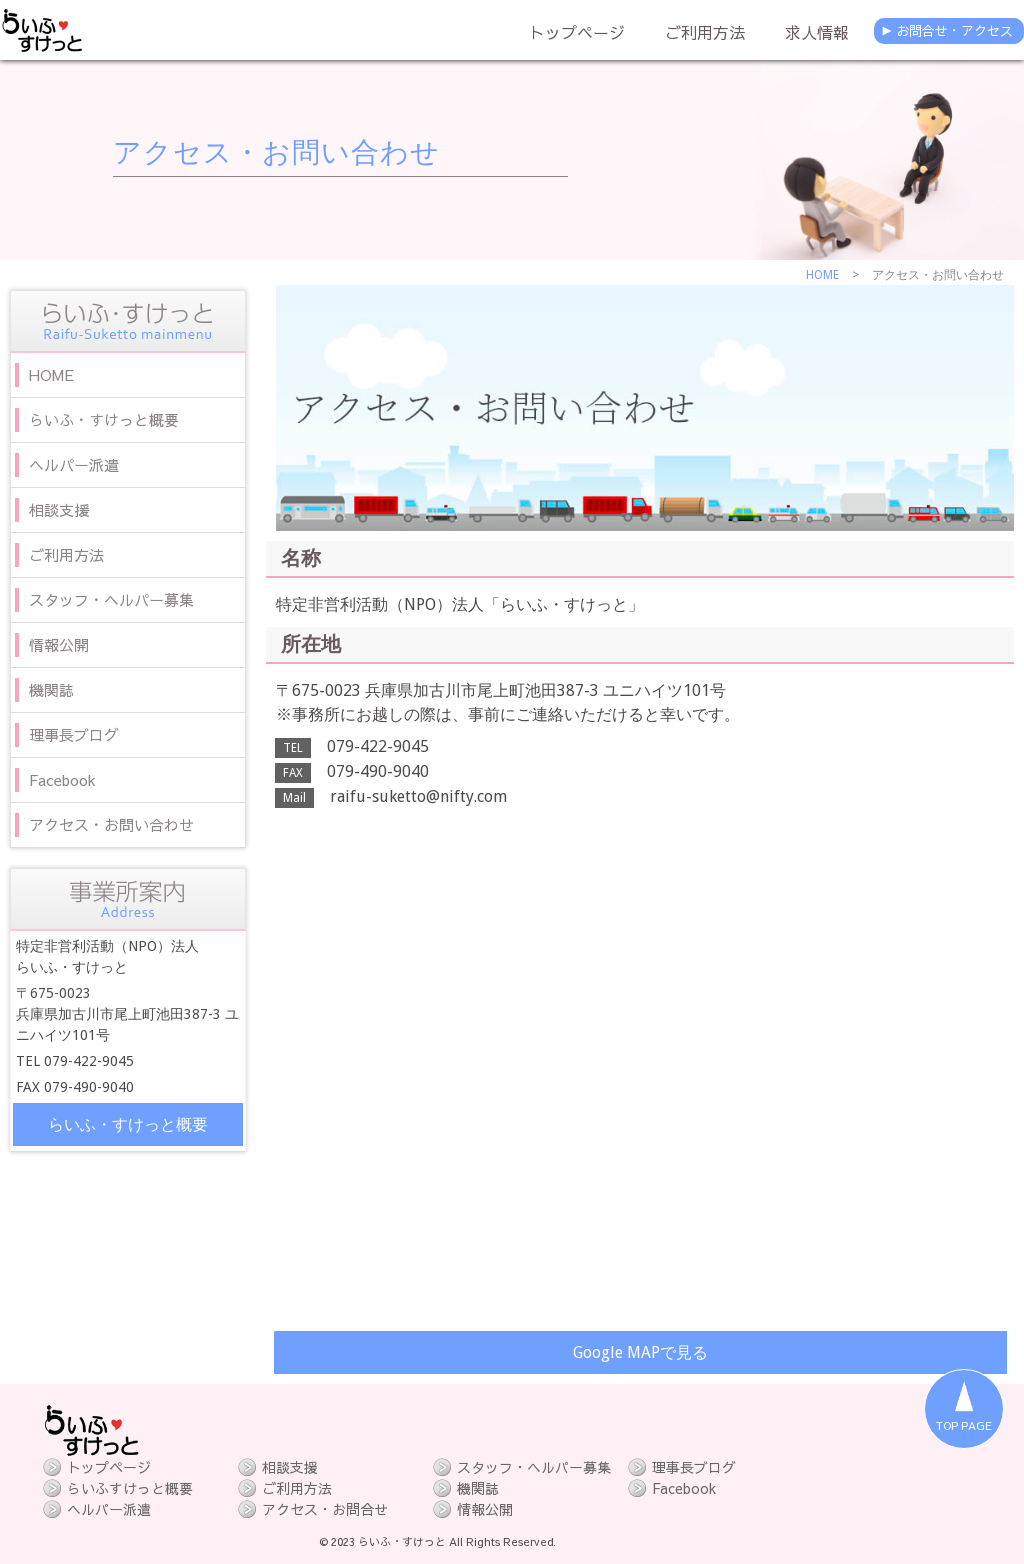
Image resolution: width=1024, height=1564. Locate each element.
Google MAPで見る (640, 1352)
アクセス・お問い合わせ (276, 152)
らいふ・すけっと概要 (128, 1124)
